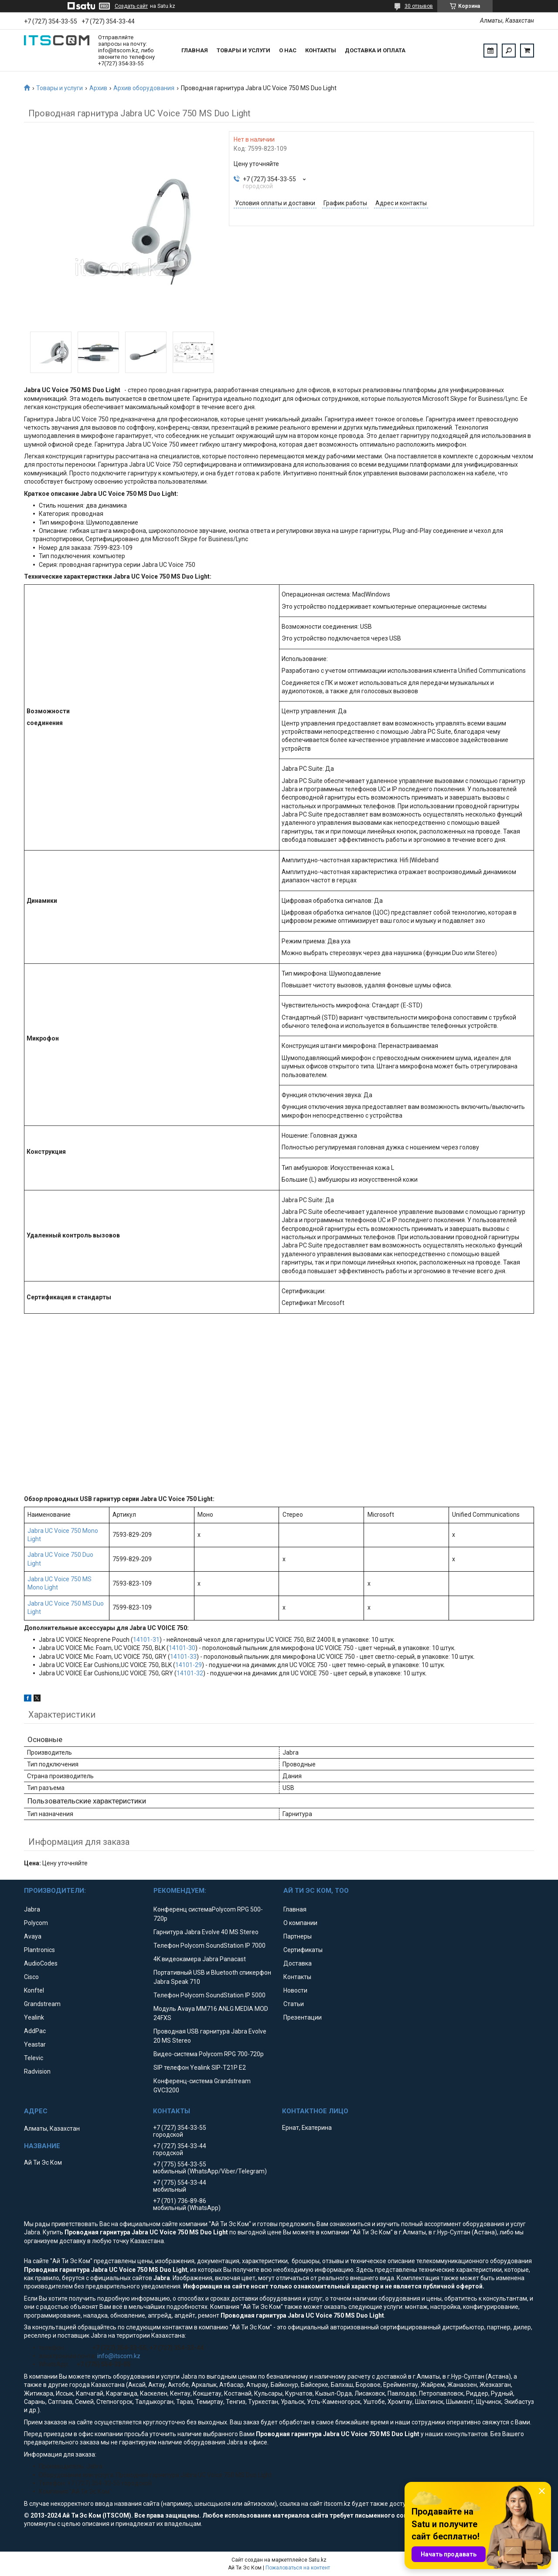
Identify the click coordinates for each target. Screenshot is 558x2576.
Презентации (302, 2017)
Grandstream (42, 2003)
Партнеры (297, 1936)
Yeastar (35, 2044)
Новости (295, 1990)
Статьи (293, 2003)
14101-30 (182, 1647)
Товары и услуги (243, 50)
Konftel (34, 1990)
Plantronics (39, 1949)
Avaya (32, 1936)
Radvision (37, 2071)
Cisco (31, 1976)
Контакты (320, 50)
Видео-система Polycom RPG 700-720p (208, 2054)
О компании (300, 1922)
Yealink (34, 2017)
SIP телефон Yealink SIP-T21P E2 (199, 2067)
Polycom (36, 1922)
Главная (194, 50)
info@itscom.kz (118, 2355)
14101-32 (190, 1673)
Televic (33, 2057)
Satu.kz (318, 2560)
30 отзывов (419, 6)
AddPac (35, 2030)
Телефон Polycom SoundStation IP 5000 (209, 1995)
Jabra (32, 1909)
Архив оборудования (143, 88)
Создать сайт (131, 6)
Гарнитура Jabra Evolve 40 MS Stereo (206, 1932)
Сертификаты (303, 1949)
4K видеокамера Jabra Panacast (199, 1959)
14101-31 (146, 1639)
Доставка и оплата (375, 50)
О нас (287, 50)
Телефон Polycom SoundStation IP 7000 (209, 1945)
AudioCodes (41, 1963)
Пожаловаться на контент (297, 2568)
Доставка (297, 1963)
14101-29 (188, 1664)
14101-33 (183, 1656)
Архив (98, 88)
